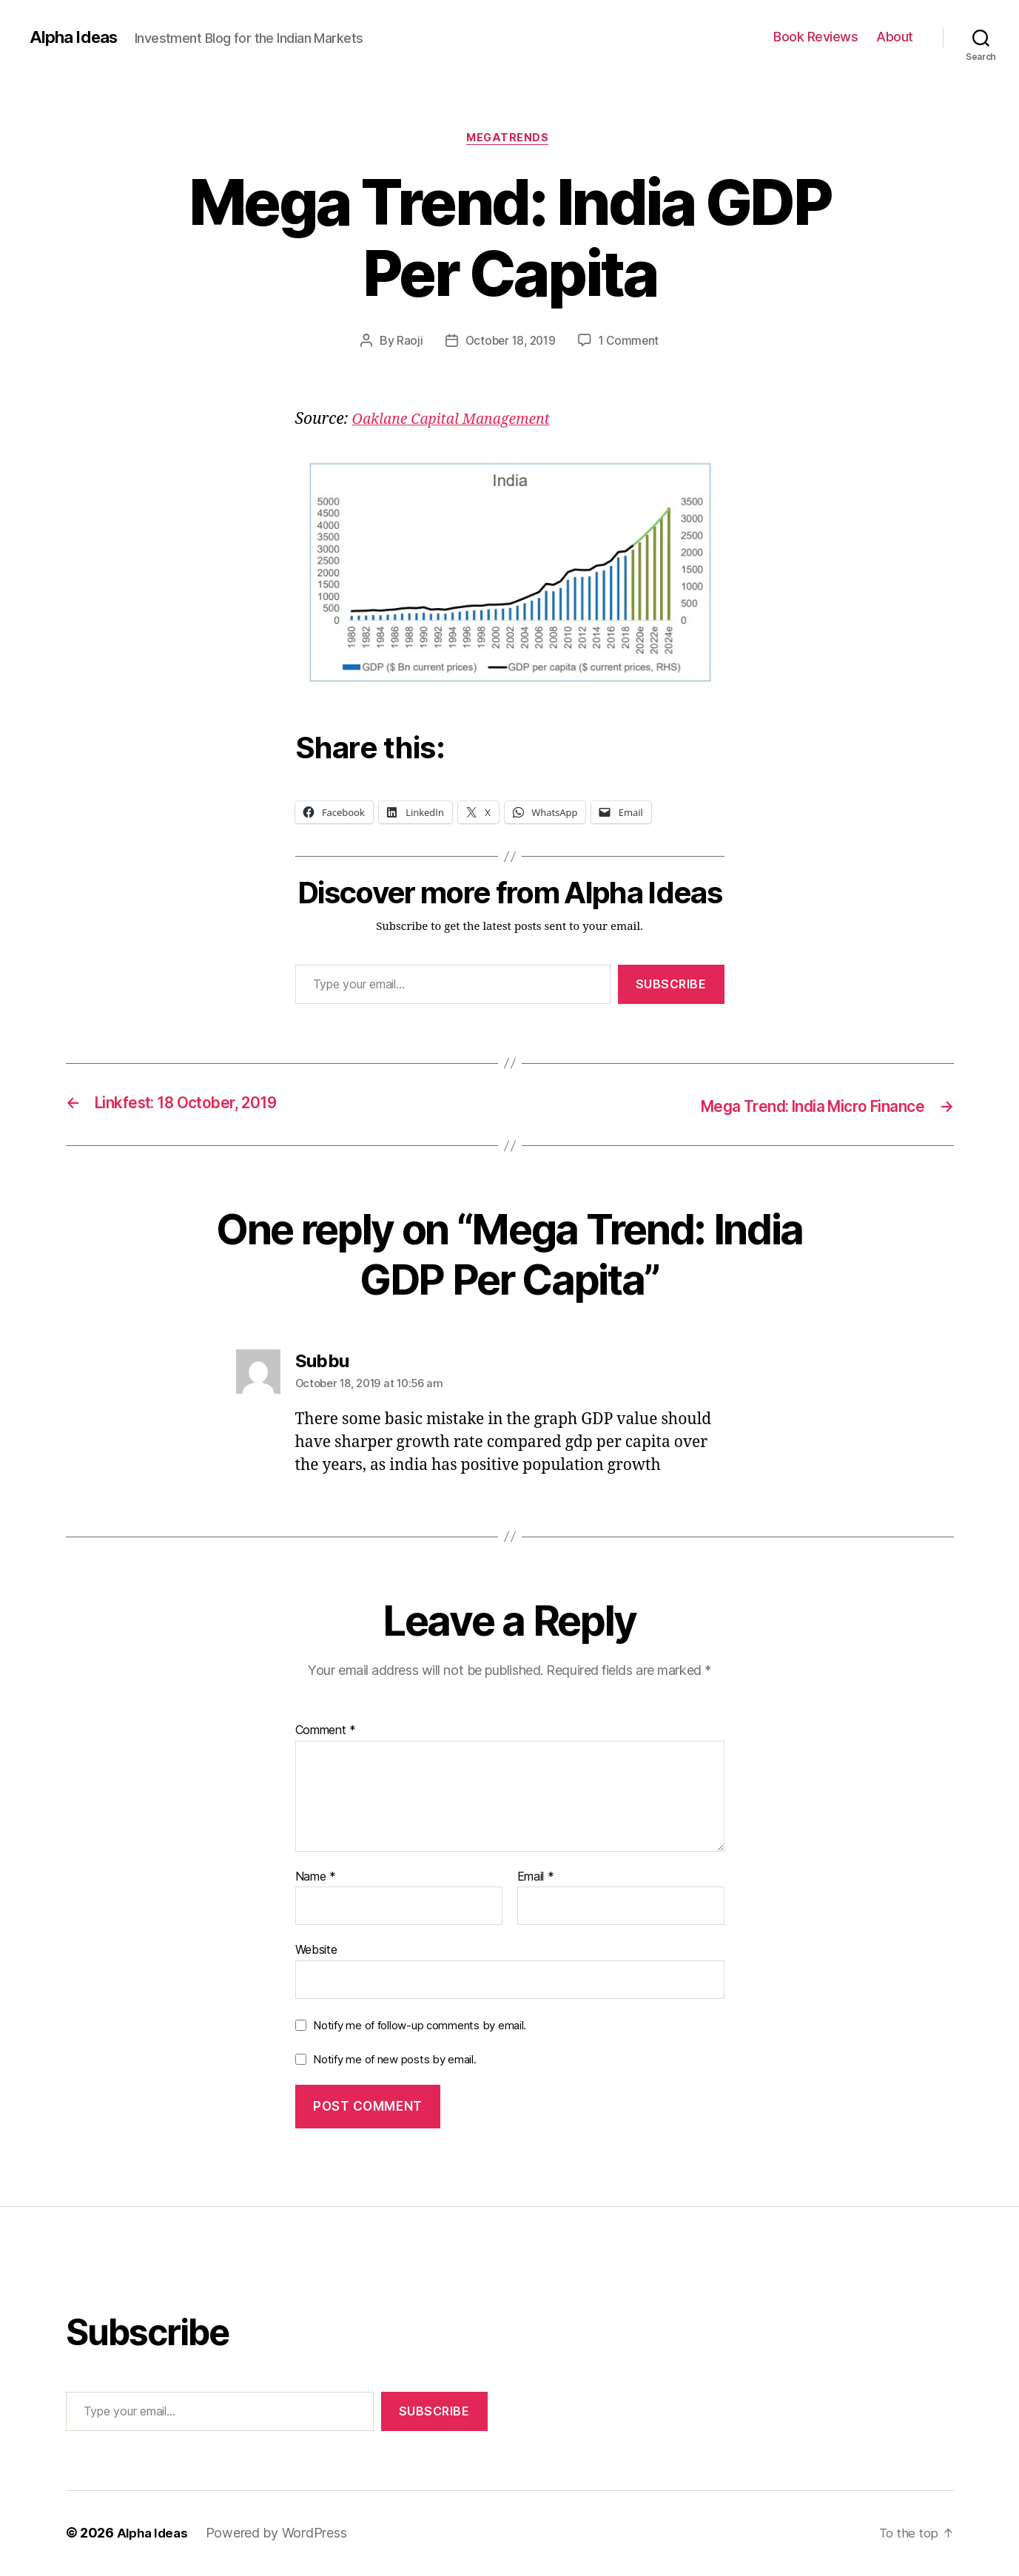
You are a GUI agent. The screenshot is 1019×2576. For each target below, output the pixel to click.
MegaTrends (510, 139)
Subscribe (671, 986)
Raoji (406, 342)
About (894, 36)
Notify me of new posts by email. (394, 2060)
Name (315, 1878)
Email (535, 1878)
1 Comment (631, 342)
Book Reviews (815, 36)
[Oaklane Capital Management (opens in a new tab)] (459, 421)
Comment (326, 1732)
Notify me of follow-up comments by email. (419, 2027)
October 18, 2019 (509, 342)
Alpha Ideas (76, 37)
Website (316, 1950)
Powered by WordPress (281, 2534)
